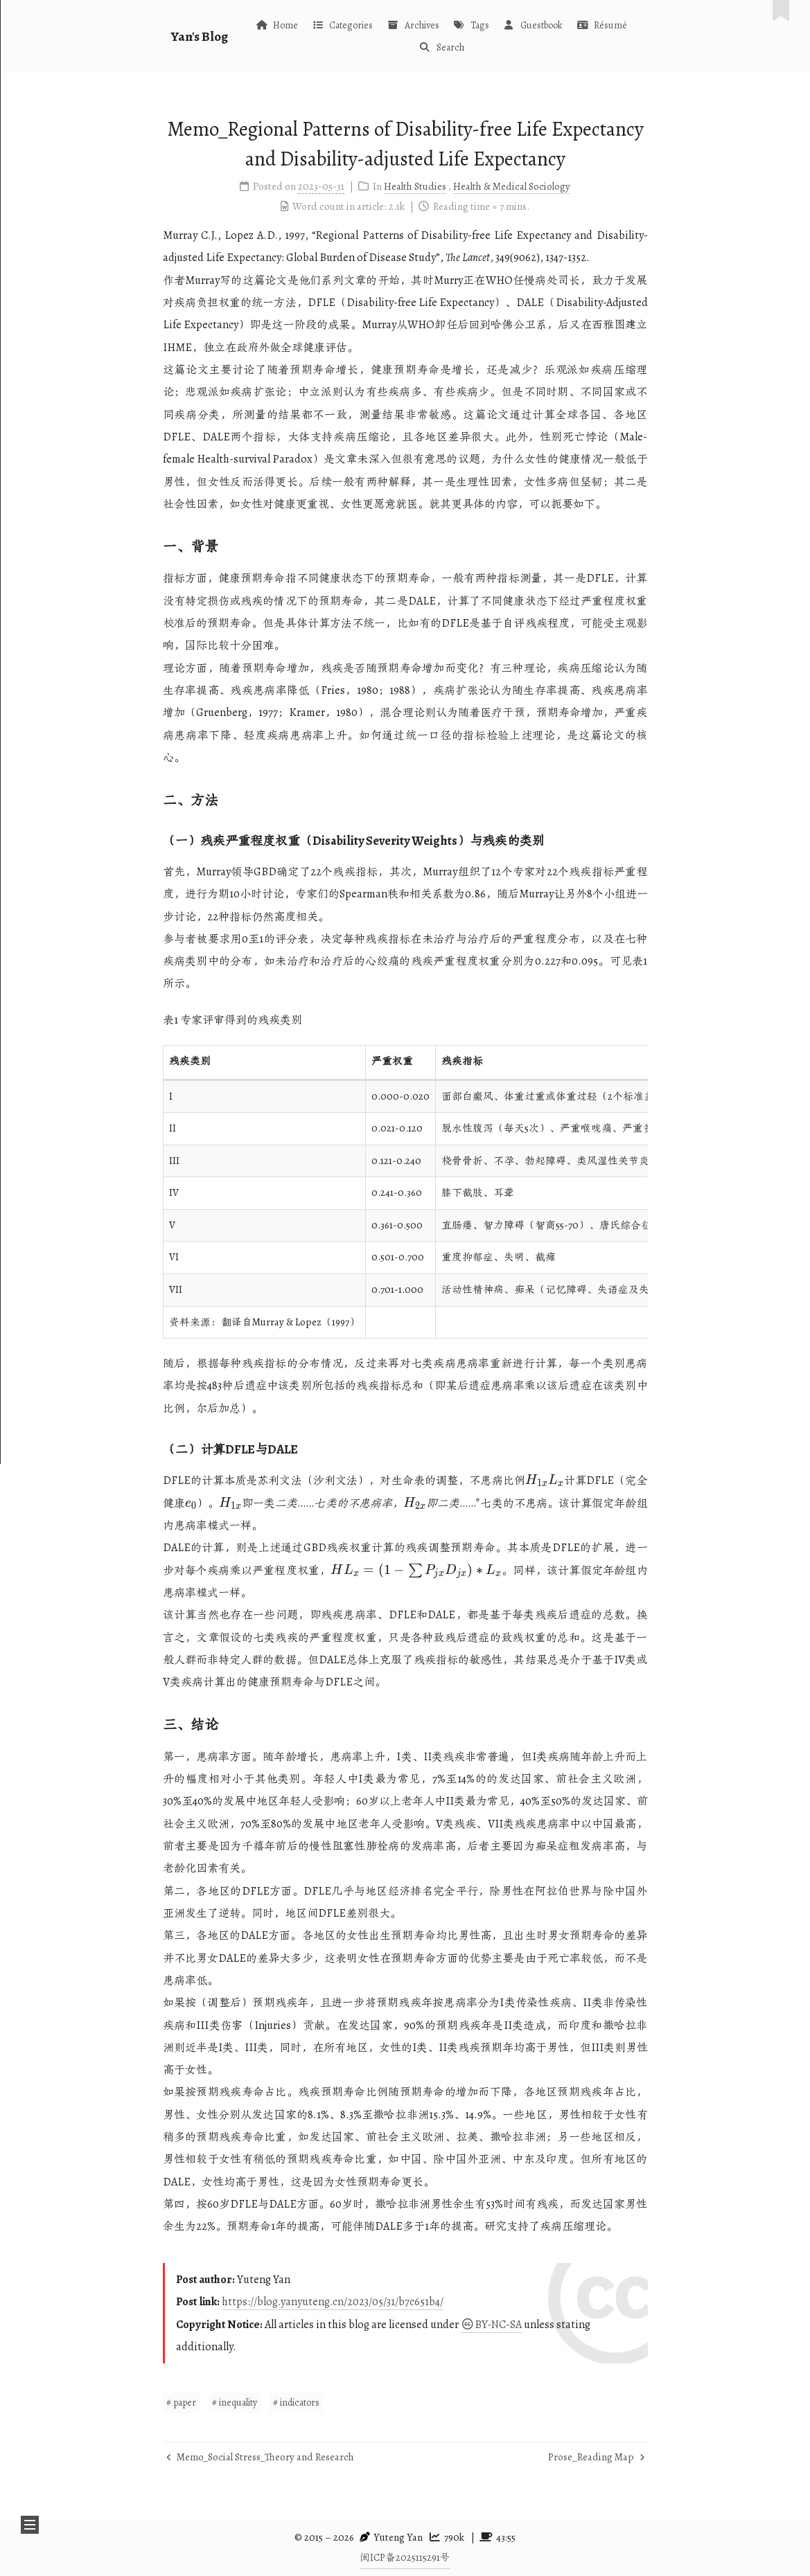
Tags (471, 25)
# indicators (296, 2402)
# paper (181, 2402)
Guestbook (533, 25)
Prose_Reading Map (596, 2457)
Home (277, 25)
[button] (30, 2525)
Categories (342, 25)
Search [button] (441, 47)
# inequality (234, 2402)
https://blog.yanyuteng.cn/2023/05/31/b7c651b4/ (332, 2301)
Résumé (601, 25)
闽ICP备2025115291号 (405, 2557)
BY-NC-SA (491, 2324)
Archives (413, 25)
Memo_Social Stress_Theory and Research (260, 2457)
